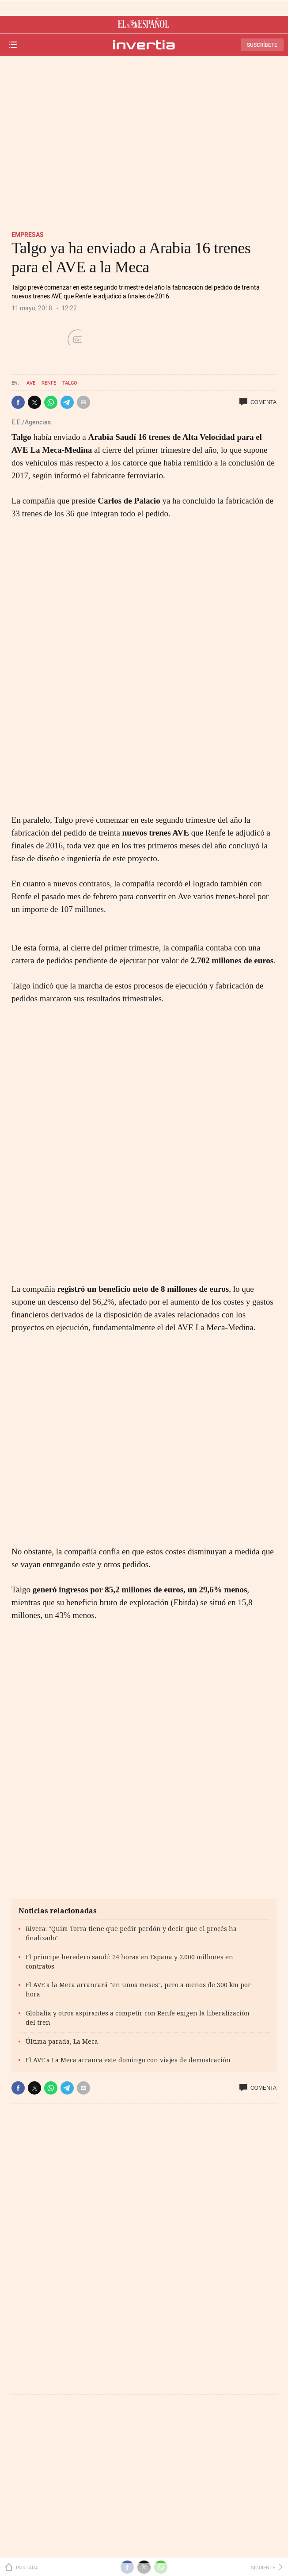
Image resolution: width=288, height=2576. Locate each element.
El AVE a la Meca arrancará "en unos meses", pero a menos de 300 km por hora (138, 1989)
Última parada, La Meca (62, 2041)
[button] (18, 402)
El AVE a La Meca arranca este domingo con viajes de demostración (128, 2060)
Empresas (27, 234)
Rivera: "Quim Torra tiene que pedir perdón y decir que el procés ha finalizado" (131, 1933)
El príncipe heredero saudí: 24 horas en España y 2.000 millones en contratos (129, 1961)
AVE (31, 382)
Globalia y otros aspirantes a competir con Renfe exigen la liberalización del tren (138, 2017)
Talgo (69, 382)
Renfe (49, 382)
